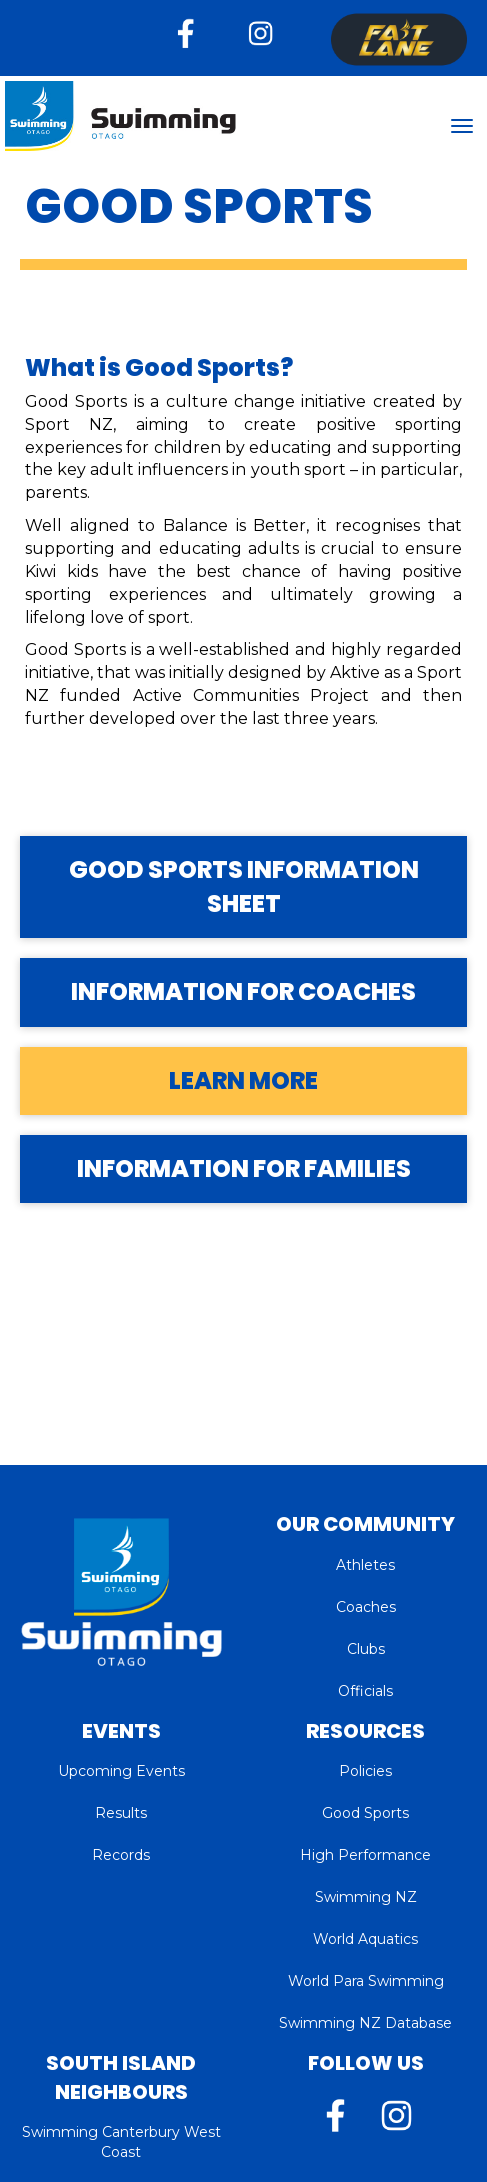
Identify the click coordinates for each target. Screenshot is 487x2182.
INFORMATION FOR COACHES (243, 991)
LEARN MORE (243, 1080)
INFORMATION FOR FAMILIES (244, 1168)
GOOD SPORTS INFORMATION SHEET (244, 886)
